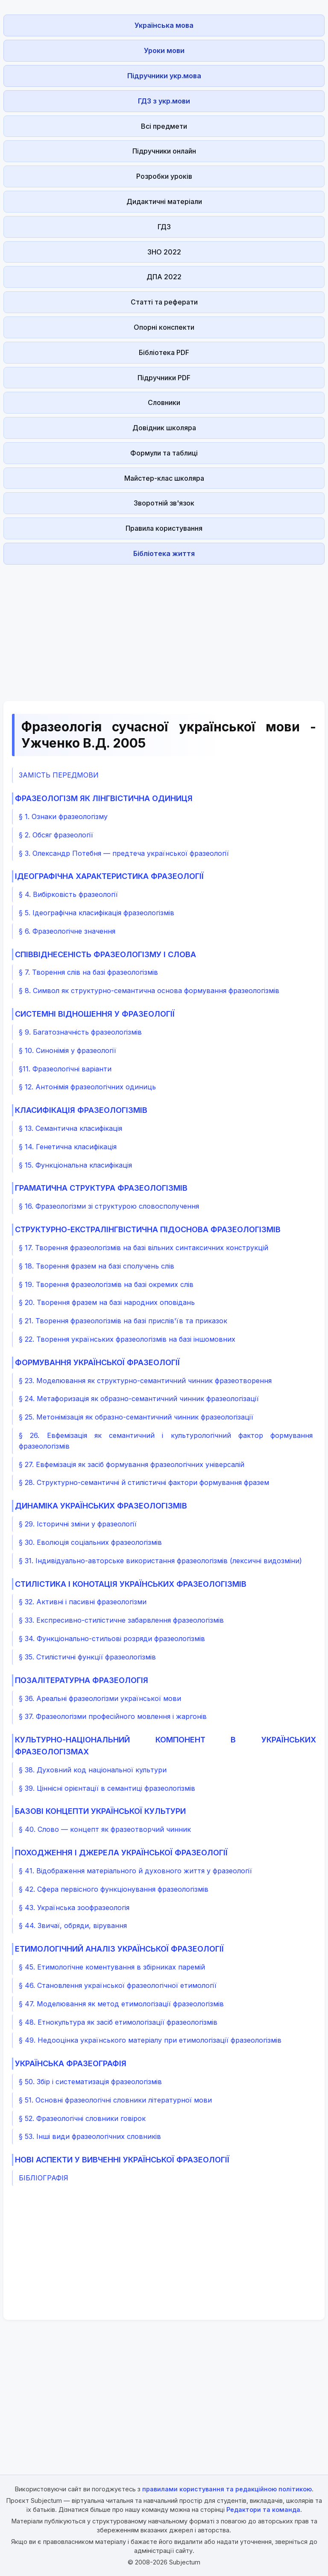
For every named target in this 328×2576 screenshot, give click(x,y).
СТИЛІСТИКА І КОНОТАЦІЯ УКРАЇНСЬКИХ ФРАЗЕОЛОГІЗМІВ (130, 1583)
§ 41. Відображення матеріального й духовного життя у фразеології (135, 1870)
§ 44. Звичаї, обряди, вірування (73, 1925)
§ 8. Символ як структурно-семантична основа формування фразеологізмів (149, 990)
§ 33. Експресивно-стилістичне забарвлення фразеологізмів (121, 1620)
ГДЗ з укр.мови (164, 101)
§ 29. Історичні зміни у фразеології (78, 1524)
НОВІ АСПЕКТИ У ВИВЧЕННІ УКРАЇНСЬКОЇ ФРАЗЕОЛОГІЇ (122, 2159)
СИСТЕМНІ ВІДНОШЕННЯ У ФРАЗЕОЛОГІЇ (95, 1013)
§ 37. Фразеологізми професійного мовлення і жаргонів (113, 1716)
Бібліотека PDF (164, 352)
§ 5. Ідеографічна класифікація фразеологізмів (96, 912)
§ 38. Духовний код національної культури (93, 1770)
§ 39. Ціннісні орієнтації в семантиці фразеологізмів (107, 1788)
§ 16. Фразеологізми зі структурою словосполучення (109, 1206)
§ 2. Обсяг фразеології (56, 835)
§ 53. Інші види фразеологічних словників (90, 2136)
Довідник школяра (164, 427)
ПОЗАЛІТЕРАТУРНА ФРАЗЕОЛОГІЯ (81, 1680)
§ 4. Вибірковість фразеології (68, 894)
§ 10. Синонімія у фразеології (67, 1050)
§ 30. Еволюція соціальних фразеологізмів (90, 1542)
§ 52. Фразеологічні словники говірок (82, 2118)
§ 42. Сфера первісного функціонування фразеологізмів (113, 1889)
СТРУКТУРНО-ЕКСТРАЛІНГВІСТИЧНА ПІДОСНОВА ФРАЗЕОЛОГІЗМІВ (148, 1229)
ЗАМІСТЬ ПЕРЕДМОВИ (59, 775)
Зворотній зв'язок (164, 503)
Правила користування (164, 528)
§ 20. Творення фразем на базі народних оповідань (107, 1302)
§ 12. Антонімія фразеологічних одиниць (87, 1086)
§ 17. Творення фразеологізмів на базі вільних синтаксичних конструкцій (143, 1247)
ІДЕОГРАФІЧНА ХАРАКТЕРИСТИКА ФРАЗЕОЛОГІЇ (109, 876)
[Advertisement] (164, 628)
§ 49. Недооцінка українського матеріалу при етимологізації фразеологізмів (150, 2040)
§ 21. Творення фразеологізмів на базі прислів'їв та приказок (123, 1320)
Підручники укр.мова (164, 75)
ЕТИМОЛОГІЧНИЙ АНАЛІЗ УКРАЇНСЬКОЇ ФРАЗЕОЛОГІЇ (119, 1948)
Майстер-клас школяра (164, 478)
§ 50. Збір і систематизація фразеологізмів (90, 2081)
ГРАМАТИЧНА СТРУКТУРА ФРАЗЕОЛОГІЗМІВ (101, 1187)
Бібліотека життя (164, 553)
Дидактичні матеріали (164, 201)
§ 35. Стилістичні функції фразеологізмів (87, 1657)
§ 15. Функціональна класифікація (75, 1165)
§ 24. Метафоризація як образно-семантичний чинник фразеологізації (139, 1398)
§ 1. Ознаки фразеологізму (63, 816)
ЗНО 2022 (164, 252)
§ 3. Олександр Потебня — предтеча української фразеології (124, 853)
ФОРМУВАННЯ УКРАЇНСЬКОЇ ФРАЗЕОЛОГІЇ (97, 1362)
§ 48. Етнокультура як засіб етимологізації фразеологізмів (118, 2022)
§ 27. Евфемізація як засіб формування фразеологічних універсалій (131, 1464)
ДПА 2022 (164, 276)
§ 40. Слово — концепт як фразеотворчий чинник (105, 1829)
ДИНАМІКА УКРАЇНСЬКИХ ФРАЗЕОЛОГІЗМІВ (101, 1505)
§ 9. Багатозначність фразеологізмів (80, 1032)
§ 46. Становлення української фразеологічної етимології (118, 1985)
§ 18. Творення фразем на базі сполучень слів (96, 1266)
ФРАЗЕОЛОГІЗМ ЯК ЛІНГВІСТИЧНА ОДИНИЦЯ (104, 798)
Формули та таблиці (164, 453)
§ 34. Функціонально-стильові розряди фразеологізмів (112, 1638)
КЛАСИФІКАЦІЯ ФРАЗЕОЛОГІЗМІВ (81, 1110)
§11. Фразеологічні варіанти (65, 1069)
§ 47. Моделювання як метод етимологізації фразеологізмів (121, 2003)
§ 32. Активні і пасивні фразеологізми (82, 1601)
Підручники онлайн (164, 151)
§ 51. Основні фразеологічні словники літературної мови (115, 2100)
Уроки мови (164, 50)
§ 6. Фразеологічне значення (67, 931)
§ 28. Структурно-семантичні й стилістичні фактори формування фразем (144, 1482)
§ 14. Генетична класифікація (68, 1146)
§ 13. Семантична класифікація (70, 1128)
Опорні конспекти (164, 327)
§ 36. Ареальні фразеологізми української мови (100, 1698)
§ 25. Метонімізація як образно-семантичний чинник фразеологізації (136, 1417)
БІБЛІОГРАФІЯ (43, 2178)
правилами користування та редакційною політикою (227, 2489)
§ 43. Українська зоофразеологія (74, 1907)
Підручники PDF (164, 377)
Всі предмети (164, 126)
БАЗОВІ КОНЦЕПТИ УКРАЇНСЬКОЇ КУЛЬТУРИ (100, 1811)
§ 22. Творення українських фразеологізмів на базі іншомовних (127, 1339)
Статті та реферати (164, 302)
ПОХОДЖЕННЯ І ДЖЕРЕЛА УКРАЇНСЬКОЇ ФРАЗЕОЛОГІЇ (121, 1852)
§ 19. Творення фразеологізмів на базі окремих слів (106, 1284)
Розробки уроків (164, 176)
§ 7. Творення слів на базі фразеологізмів (88, 972)
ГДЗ (164, 226)
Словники (164, 402)
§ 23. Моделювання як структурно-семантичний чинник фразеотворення (145, 1380)
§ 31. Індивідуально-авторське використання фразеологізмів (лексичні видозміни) (160, 1560)
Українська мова (164, 25)
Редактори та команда (263, 2509)
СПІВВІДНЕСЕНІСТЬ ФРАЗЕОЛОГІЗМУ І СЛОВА (105, 954)
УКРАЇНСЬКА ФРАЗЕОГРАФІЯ (70, 2063)
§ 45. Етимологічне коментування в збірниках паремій (112, 1967)
